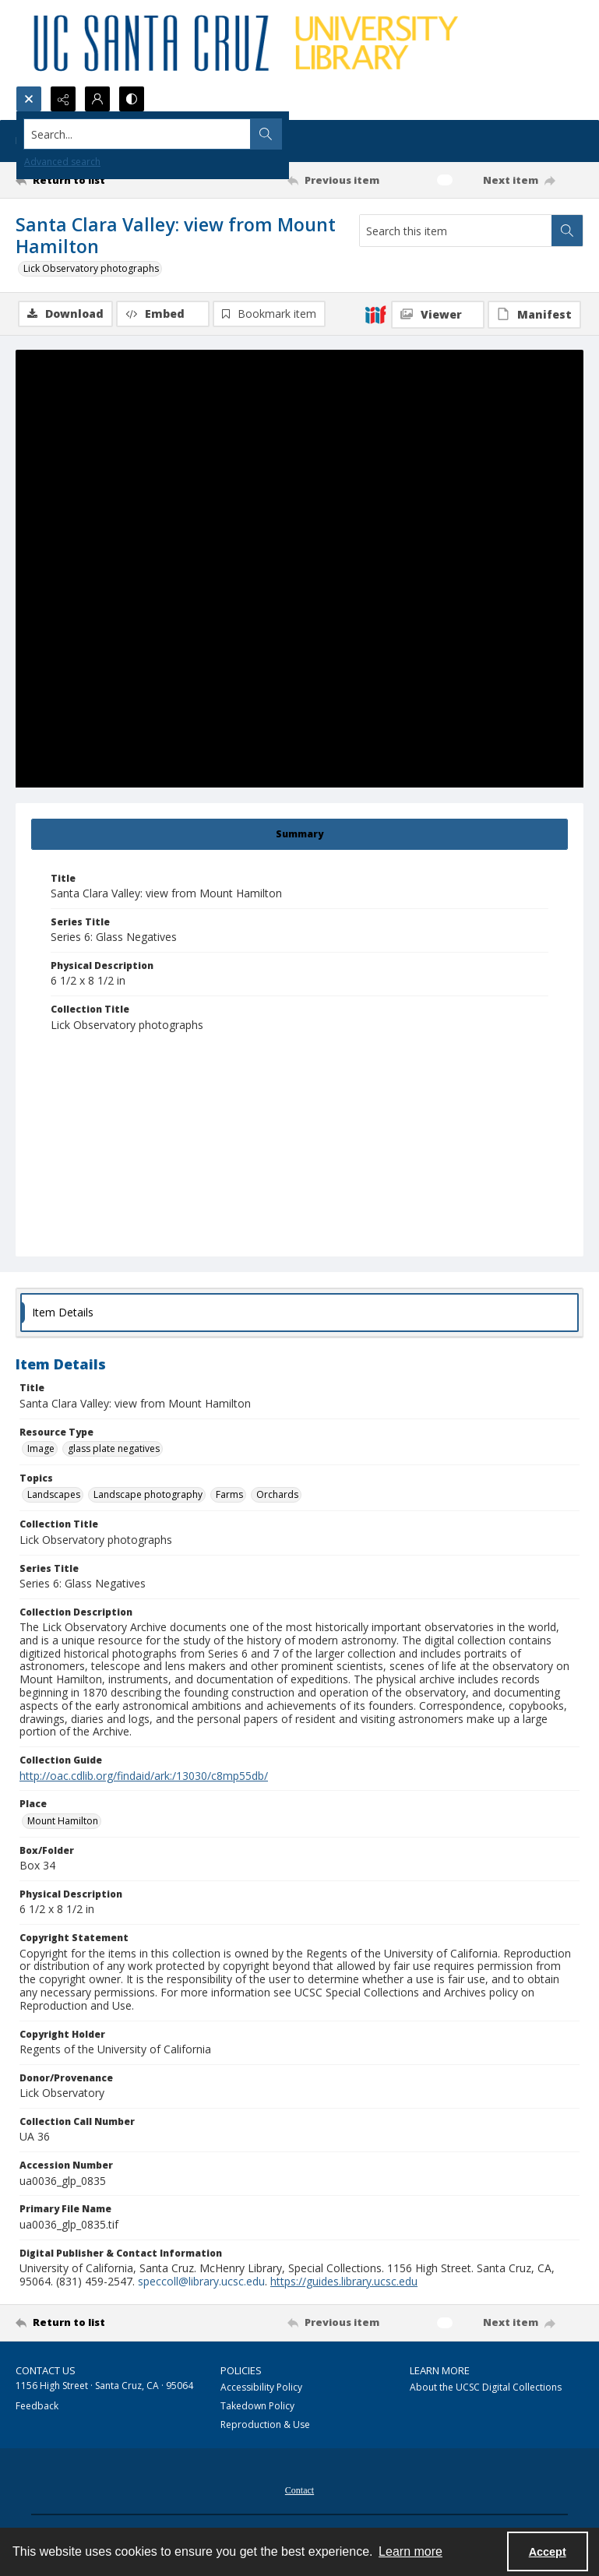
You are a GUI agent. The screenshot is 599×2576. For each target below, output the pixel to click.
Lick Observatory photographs (91, 268)
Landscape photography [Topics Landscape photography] (148, 1496)
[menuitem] (299, 2490)
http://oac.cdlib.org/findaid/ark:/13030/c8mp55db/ (143, 1777)
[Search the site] (240, 134)
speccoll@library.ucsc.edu (201, 2282)
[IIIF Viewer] (437, 315)
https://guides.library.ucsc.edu (344, 2282)
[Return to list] (90, 180)
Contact (299, 2491)
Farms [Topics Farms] (229, 1496)
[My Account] (97, 98)
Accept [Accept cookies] (547, 2552)
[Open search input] (28, 98)
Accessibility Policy (261, 2388)
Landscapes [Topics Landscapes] (53, 1496)
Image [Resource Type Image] (41, 1450)
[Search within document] (567, 230)
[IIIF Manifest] (534, 315)
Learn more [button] (410, 2551)
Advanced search (62, 161)
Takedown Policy (257, 2407)
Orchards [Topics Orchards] (277, 1496)
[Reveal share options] (63, 98)
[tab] (299, 836)
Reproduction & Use (265, 2426)
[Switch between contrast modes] (131, 98)
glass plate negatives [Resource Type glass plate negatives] (114, 1450)
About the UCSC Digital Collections (486, 2388)
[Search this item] (455, 230)
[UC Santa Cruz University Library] (248, 43)
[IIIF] (375, 314)
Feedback (37, 2407)
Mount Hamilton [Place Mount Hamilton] (62, 1822)
